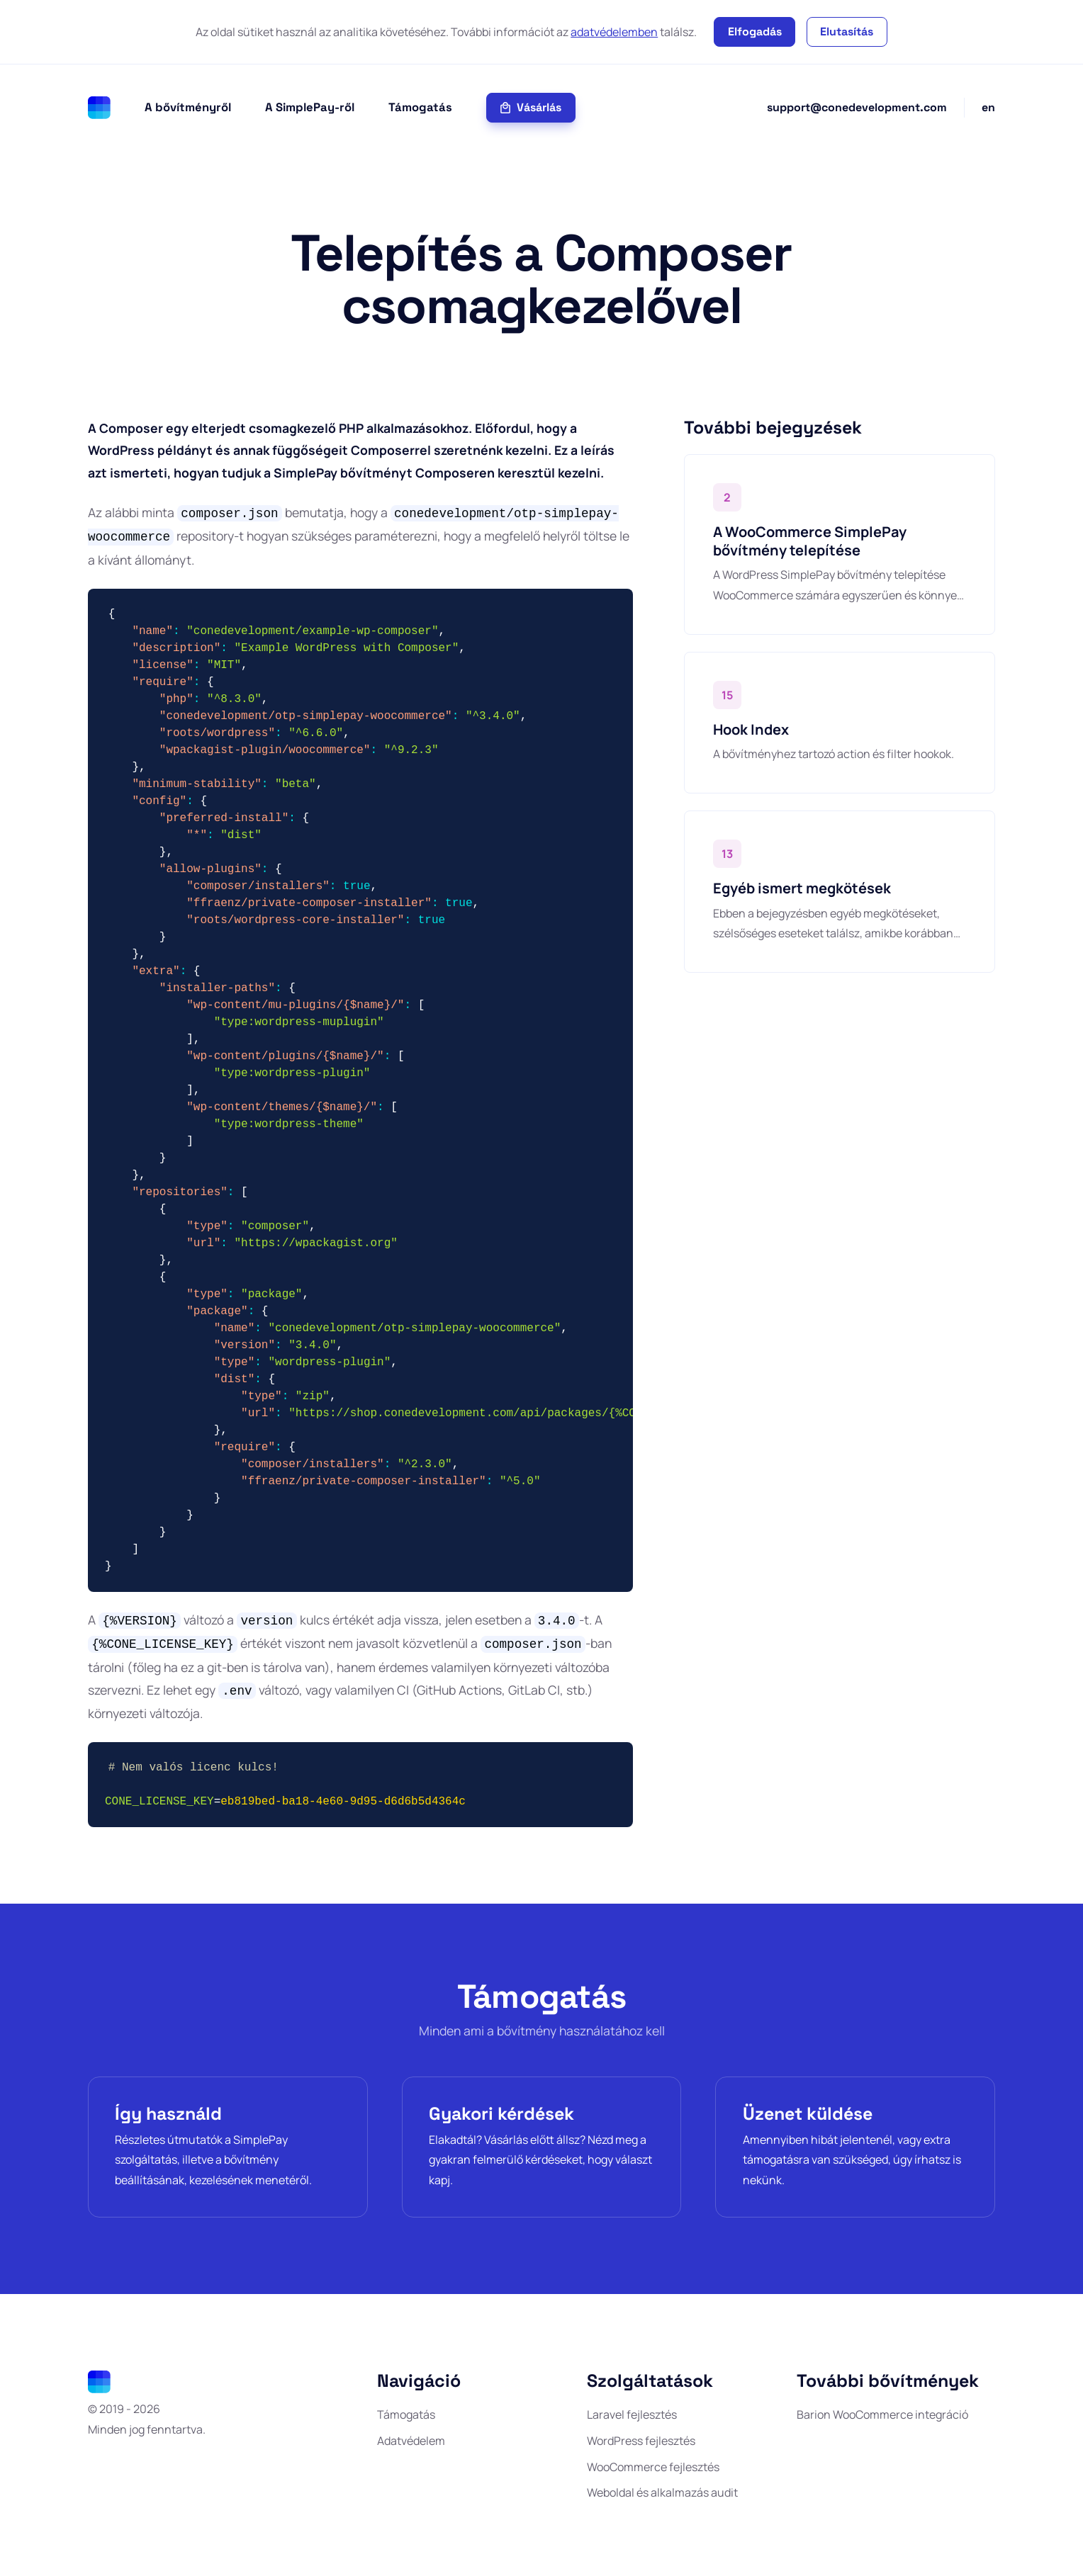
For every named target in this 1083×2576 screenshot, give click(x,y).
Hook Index (751, 729)
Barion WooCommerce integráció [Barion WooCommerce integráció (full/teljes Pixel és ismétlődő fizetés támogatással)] (882, 2411)
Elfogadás (755, 31)
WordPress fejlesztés (641, 2437)
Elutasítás (846, 31)
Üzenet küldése (809, 2108)
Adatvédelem (411, 2437)
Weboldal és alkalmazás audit (662, 2489)
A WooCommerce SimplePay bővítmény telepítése (810, 541)
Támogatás (420, 107)
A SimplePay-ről (309, 107)
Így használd (170, 2108)
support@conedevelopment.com (857, 107)
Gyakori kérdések (503, 2108)
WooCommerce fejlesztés (653, 2463)
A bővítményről (188, 107)
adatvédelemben (614, 32)
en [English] (988, 107)
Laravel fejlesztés (632, 2411)
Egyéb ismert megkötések (802, 888)
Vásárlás (530, 107)
